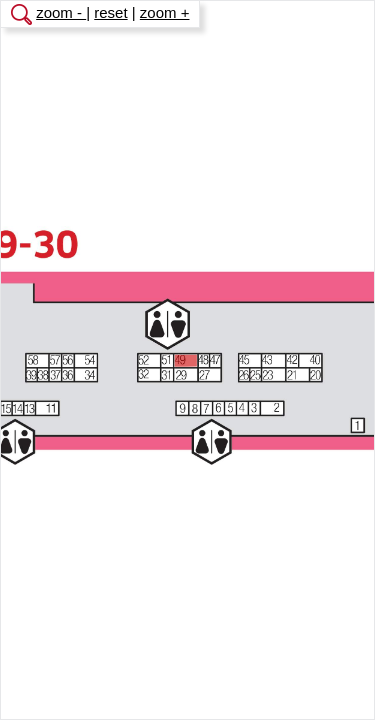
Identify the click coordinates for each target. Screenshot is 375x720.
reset (110, 12)
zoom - (61, 12)
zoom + (165, 12)
